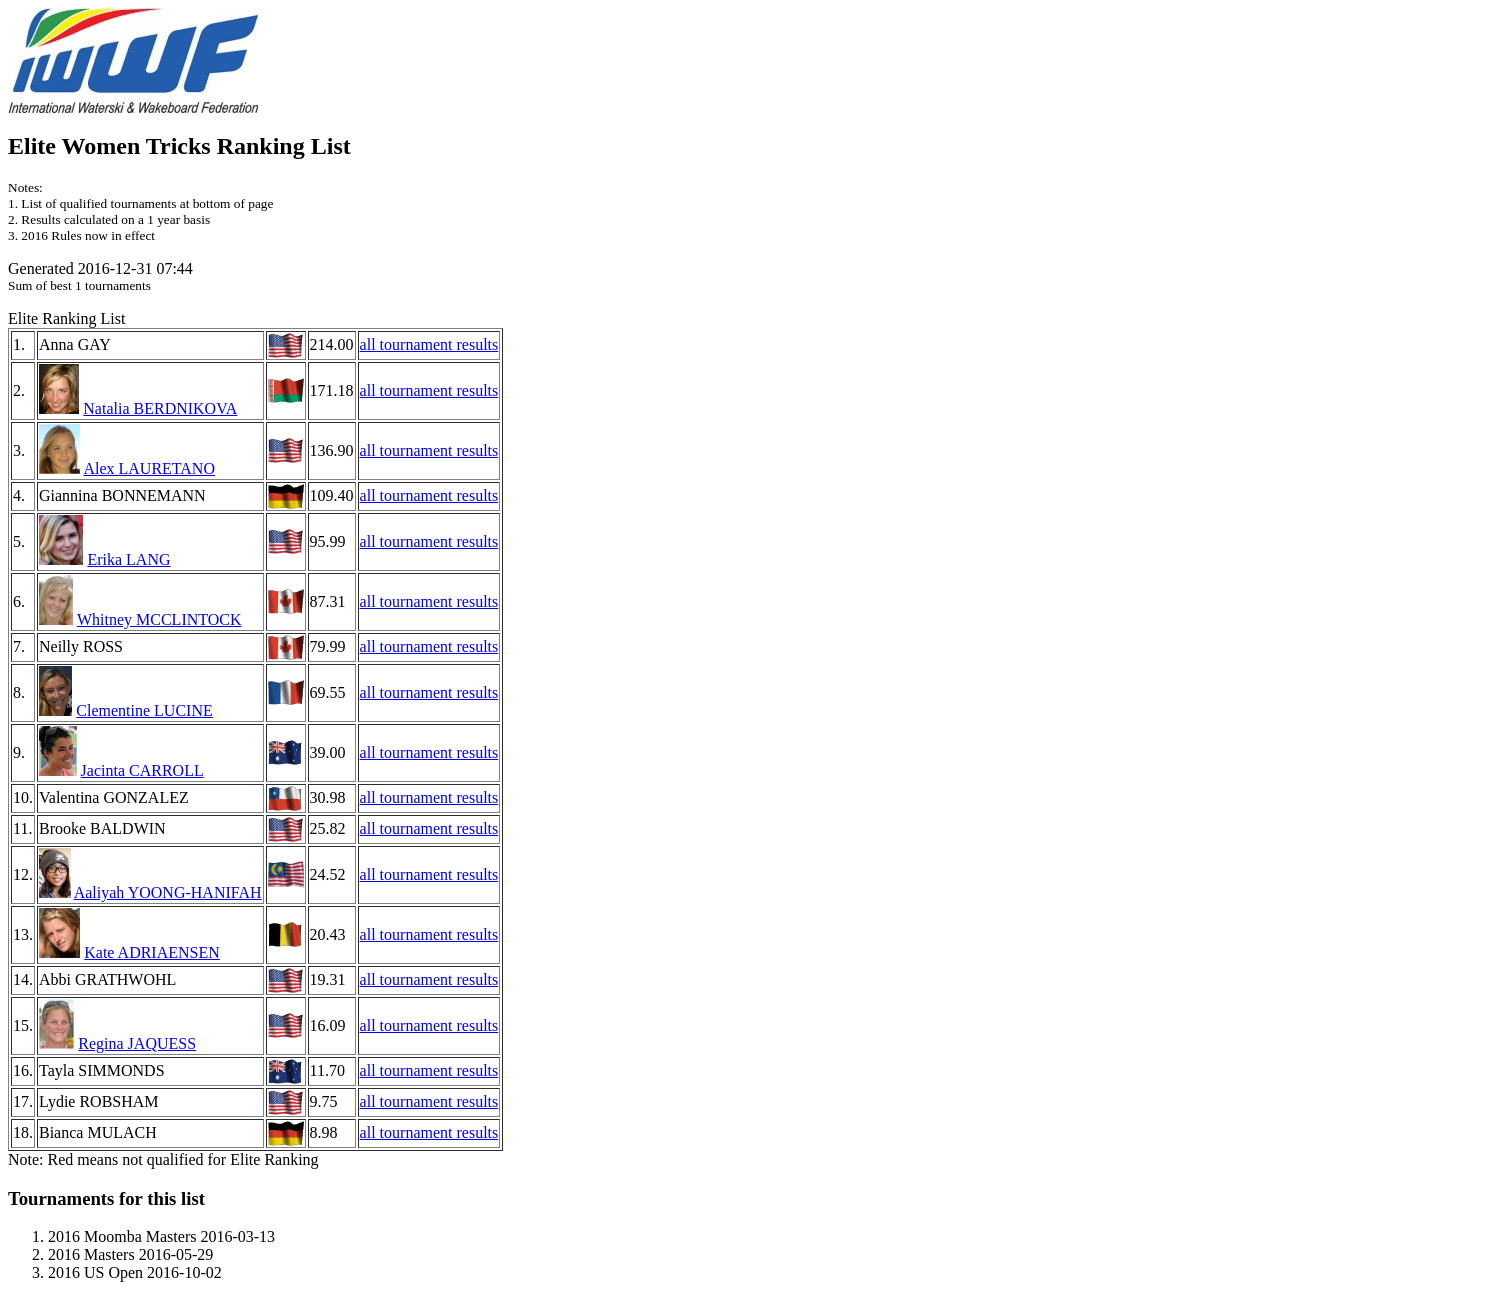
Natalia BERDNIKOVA (160, 408)
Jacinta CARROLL (142, 770)
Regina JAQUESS (137, 1043)
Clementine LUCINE (144, 710)
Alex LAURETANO (149, 468)
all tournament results (429, 344)
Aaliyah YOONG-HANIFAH (168, 892)
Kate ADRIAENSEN (152, 952)
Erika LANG (128, 559)
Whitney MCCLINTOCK (159, 619)
